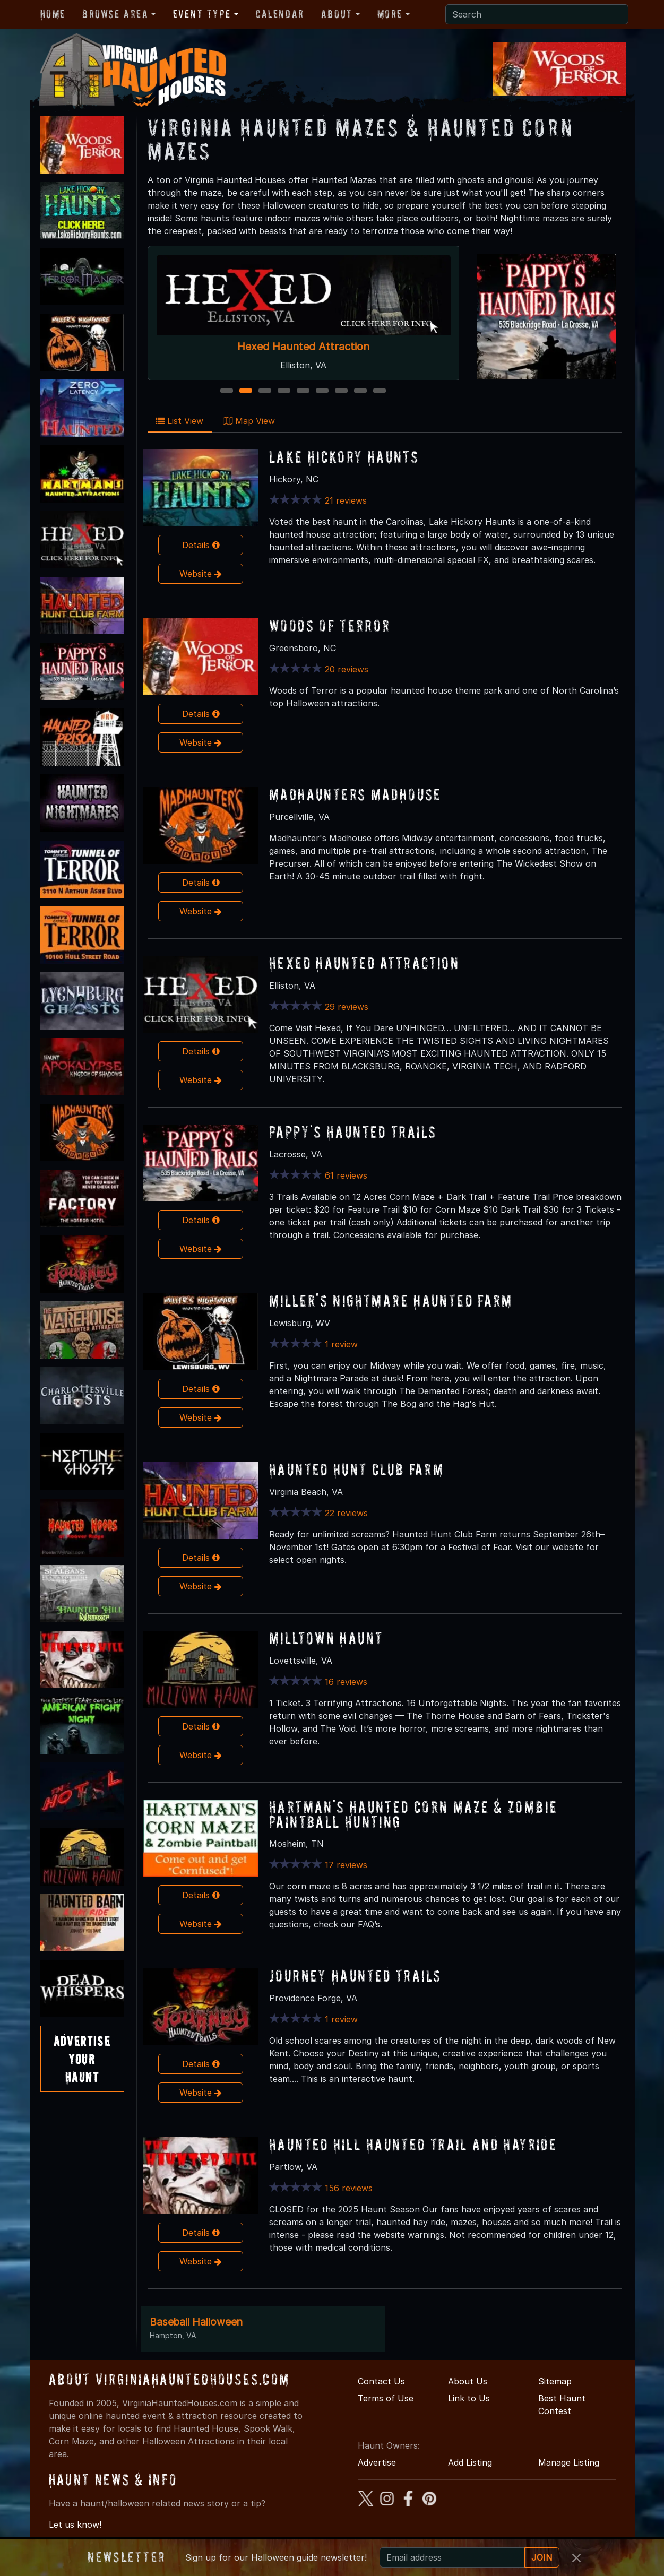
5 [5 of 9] (303, 391)
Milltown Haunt (326, 1638)
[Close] (576, 2558)
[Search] (536, 14)
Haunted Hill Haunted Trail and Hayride (413, 2144)
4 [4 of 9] (284, 391)
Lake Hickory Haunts (344, 456)
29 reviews (346, 1006)
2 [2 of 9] (246, 391)
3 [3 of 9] (265, 391)
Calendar (280, 13)
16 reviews (346, 1681)
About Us (467, 2381)
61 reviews (346, 1175)
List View (179, 421)
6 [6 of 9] (322, 391)
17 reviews (346, 1865)
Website (200, 573)
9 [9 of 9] (379, 391)
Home (52, 13)
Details (201, 545)
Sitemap (555, 2381)
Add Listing (470, 2462)
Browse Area (115, 13)
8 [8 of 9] (360, 391)
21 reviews (346, 500)
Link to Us (469, 2398)
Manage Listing (568, 2462)
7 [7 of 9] (341, 391)
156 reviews (349, 2188)
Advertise (377, 2462)
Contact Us (381, 2381)
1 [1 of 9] (227, 391)
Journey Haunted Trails (355, 1975)
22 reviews (346, 1513)
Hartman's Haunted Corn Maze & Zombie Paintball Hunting (413, 1813)
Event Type (202, 13)
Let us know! (75, 2524)
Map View (249, 421)
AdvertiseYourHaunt (82, 2058)
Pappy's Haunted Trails (352, 1131)
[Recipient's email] (452, 2557)
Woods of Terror (330, 625)
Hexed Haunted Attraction (303, 346)
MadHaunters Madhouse (355, 794)
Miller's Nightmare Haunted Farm (391, 1300)
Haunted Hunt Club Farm (356, 1469)
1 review (341, 1344)
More (389, 13)
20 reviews (346, 669)
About (336, 13)
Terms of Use (385, 2398)
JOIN (542, 2557)
